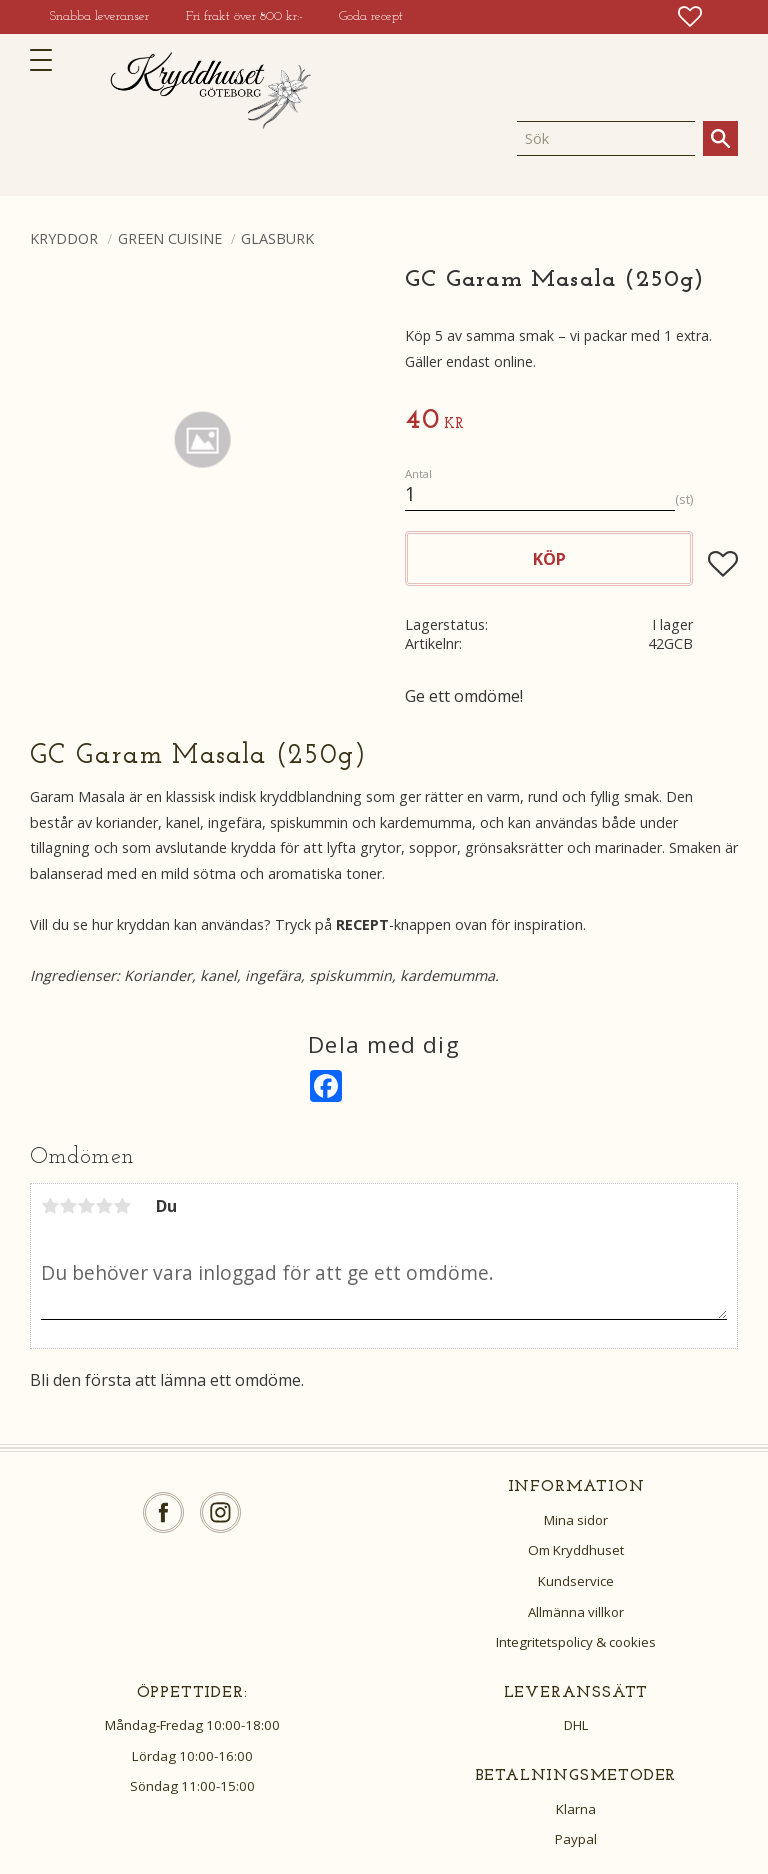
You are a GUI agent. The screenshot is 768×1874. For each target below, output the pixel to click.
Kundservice (576, 1581)
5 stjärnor (122, 1206)
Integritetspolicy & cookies (576, 1642)
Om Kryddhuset (576, 1550)
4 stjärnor (104, 1206)
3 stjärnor (86, 1206)
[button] (47, 60)
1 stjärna (50, 1206)
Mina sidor (576, 1520)
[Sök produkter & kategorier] (606, 138)
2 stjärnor (68, 1206)
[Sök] (720, 138)
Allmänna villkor (576, 1612)
